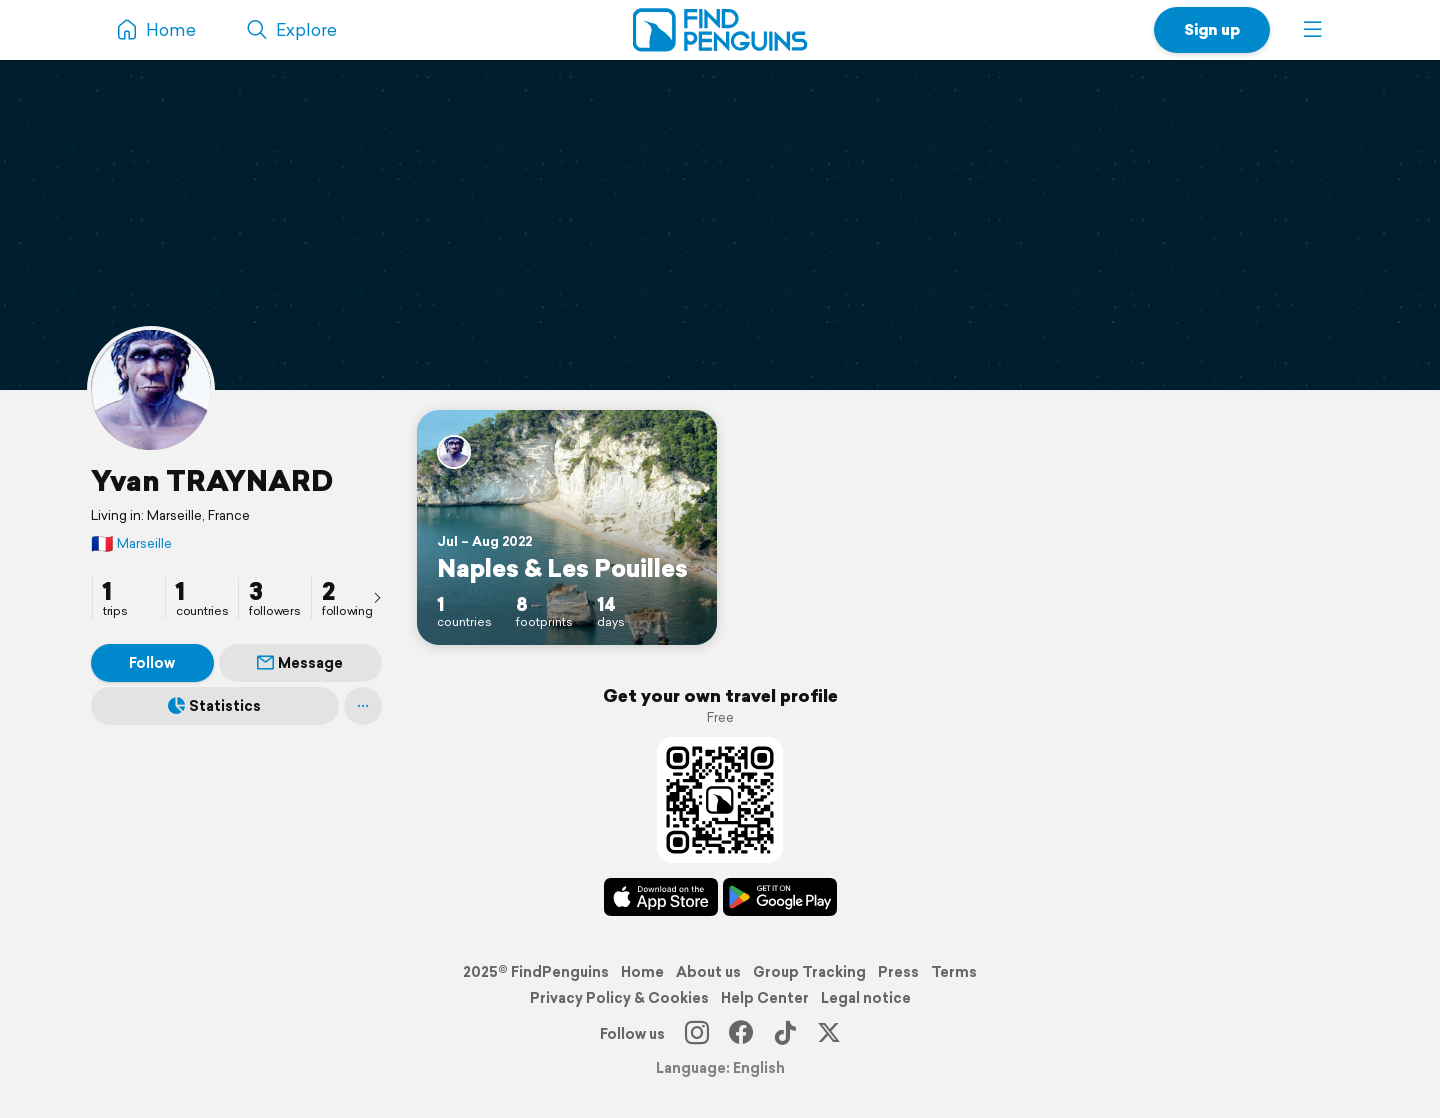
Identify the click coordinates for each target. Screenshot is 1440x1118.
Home (642, 972)
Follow (152, 663)
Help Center (765, 998)
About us (708, 972)
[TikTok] (785, 1034)
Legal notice (866, 998)
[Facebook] (741, 1034)
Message (300, 663)
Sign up (1212, 29)
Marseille (131, 543)
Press (898, 972)
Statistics (214, 706)
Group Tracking (809, 972)
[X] (829, 1034)
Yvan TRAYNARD (212, 480)
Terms (954, 972)
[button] (1313, 30)
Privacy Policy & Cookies (619, 998)
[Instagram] (697, 1034)
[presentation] (377, 597)
